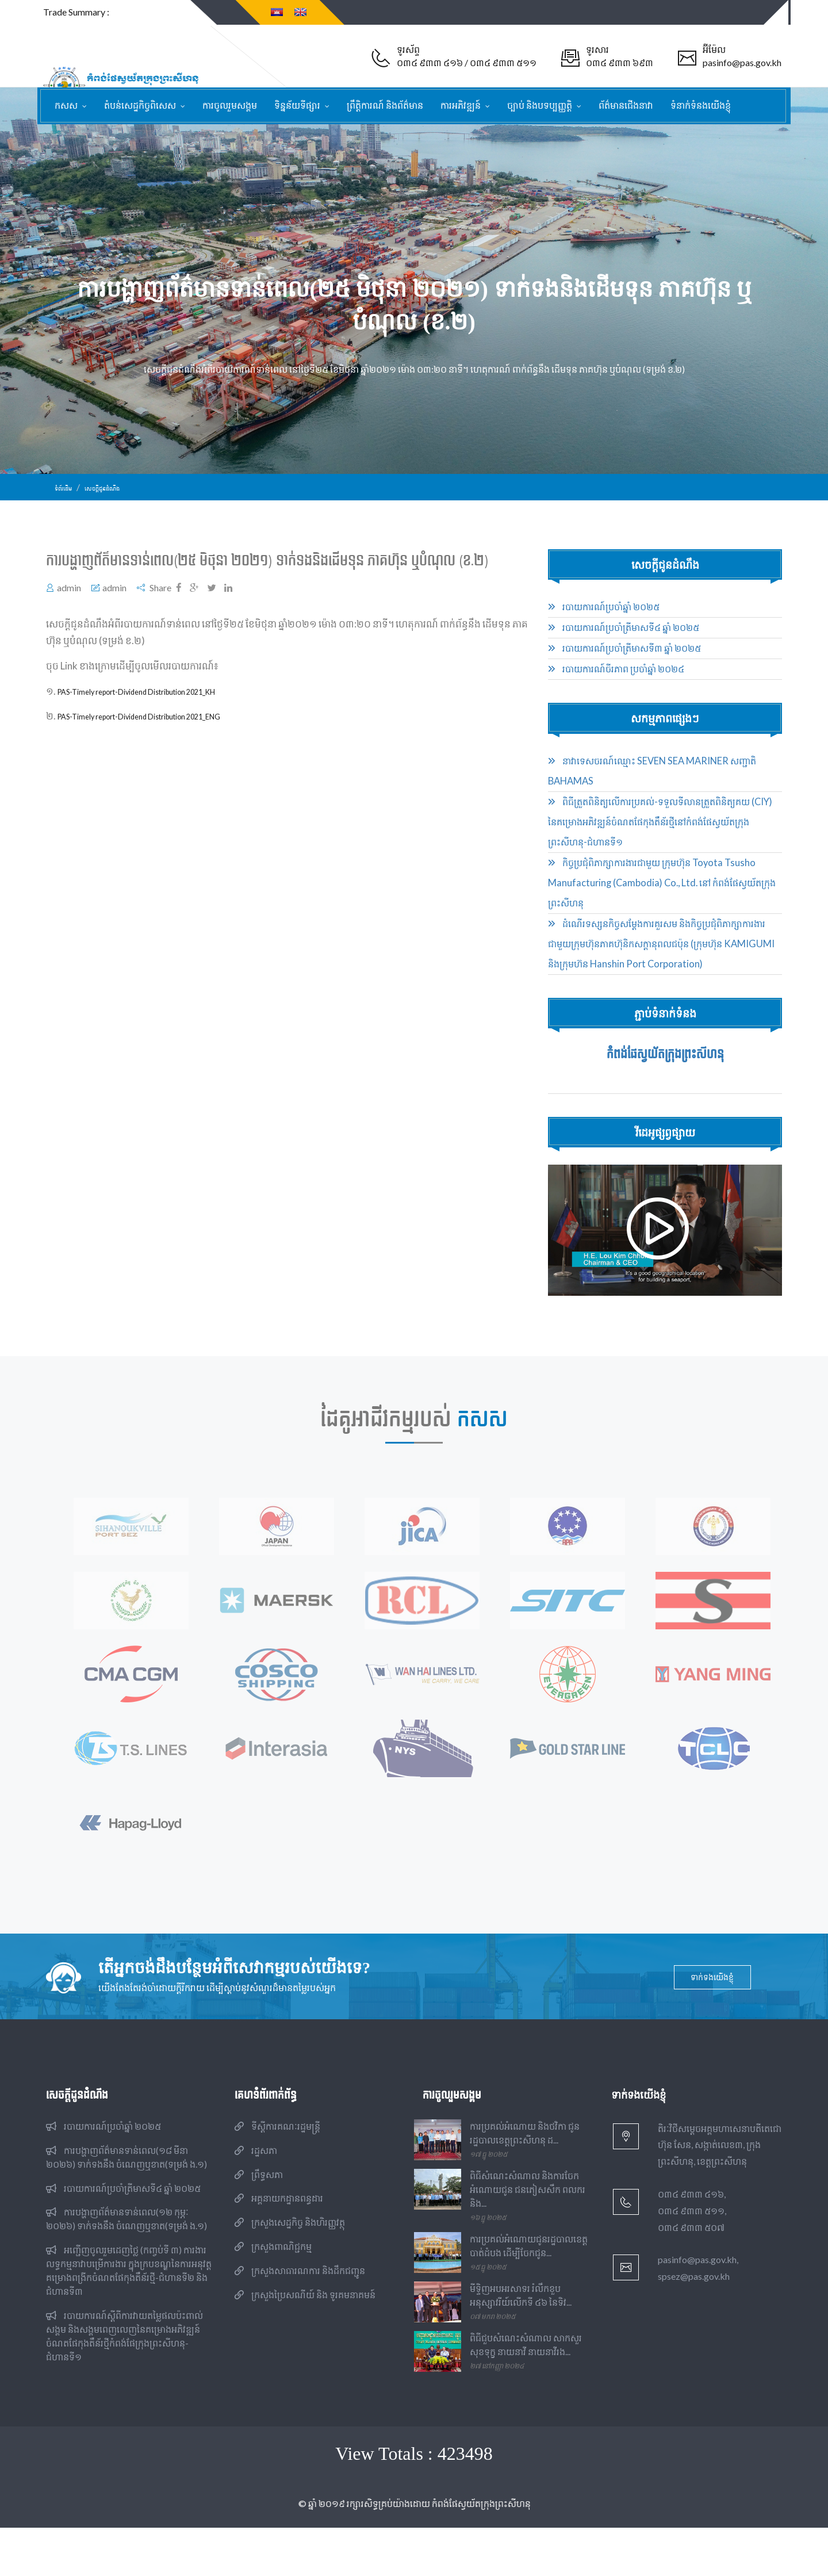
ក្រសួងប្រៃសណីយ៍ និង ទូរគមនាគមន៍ (305, 2343)
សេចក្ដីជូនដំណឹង (118, 503)
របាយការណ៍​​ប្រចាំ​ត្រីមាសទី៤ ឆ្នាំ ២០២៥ (623, 644)
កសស (67, 104)
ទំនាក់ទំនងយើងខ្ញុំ (700, 104)
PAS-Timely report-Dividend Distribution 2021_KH (165, 708)
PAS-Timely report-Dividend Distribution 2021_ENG (168, 733)
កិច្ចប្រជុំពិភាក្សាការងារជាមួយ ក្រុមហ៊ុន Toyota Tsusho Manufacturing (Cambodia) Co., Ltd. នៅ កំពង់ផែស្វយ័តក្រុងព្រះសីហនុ (662, 899)
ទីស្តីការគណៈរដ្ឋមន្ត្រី (277, 2174)
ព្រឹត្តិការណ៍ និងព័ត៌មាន (385, 104)
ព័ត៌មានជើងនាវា (626, 104)
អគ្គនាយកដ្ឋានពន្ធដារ (279, 2246)
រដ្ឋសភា (256, 2199)
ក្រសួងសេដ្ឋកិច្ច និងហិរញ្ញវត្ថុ (290, 2270)
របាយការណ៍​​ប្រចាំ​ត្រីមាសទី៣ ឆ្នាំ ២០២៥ (624, 665)
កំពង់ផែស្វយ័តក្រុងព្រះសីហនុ (665, 1070)
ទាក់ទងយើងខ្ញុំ (714, 2026)
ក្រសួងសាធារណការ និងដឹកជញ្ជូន (300, 2319)
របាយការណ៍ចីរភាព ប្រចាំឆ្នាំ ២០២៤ (616, 685)
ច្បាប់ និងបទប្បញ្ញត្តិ (540, 104)
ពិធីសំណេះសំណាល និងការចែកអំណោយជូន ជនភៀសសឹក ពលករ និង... (527, 2238)
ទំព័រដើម (67, 503)
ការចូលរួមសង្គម (229, 104)
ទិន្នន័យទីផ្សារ (298, 104)
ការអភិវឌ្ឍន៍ (461, 104)
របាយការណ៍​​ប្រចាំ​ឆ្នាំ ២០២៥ (604, 623)
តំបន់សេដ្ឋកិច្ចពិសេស (141, 104)
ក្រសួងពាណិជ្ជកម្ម (273, 2295)
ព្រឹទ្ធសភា (259, 2222)
